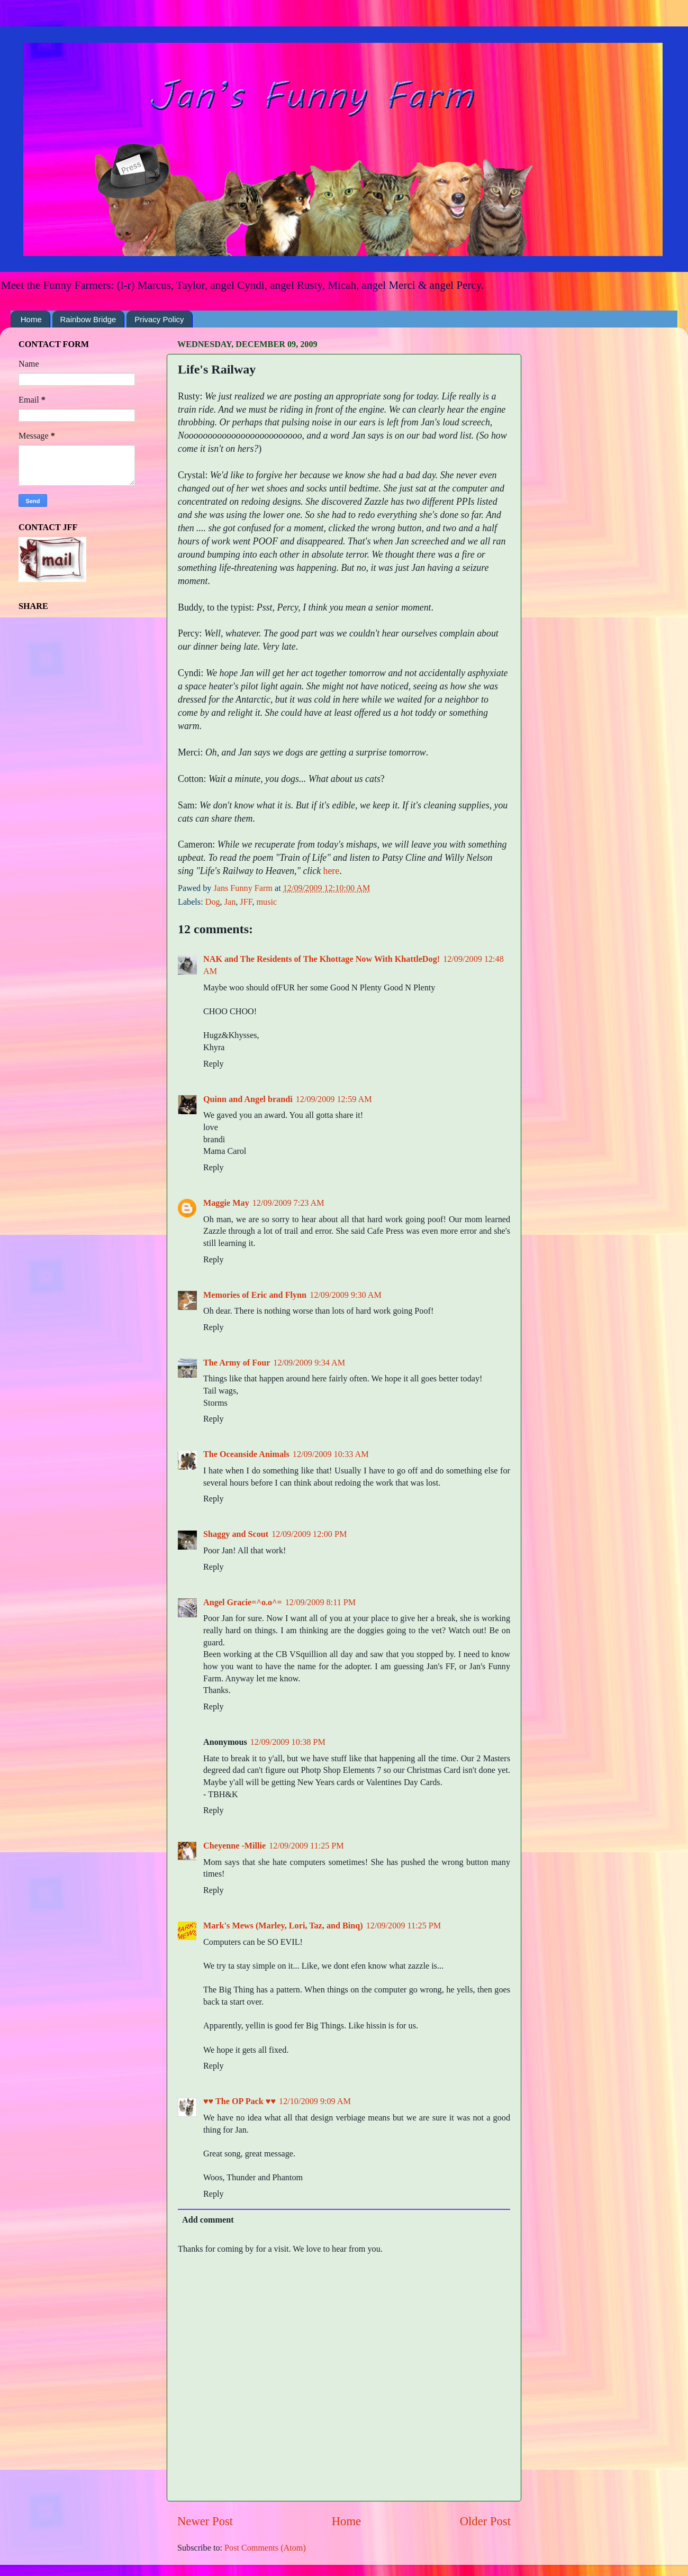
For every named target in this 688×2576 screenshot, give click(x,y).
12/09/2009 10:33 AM (331, 1454)
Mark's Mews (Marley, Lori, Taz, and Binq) (283, 1926)
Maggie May (226, 1203)
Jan (230, 902)
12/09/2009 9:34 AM (309, 1363)
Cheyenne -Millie (234, 1846)
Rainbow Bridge (88, 319)
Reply (213, 1064)
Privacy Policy (159, 319)
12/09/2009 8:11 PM (320, 1602)
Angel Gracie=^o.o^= (242, 1602)
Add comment (208, 2220)
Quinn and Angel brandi (248, 1099)
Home (31, 319)
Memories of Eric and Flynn (254, 1295)
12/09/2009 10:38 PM (287, 1742)
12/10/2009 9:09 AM (315, 2101)
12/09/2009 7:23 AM (288, 1203)
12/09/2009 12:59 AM (334, 1099)
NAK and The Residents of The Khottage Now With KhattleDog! (321, 959)
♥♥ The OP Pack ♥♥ (239, 2101)
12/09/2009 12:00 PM (309, 1534)
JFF (246, 902)
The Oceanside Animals (246, 1454)
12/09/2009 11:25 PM (306, 1846)
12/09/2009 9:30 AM (346, 1295)
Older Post (485, 2521)
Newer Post (205, 2521)
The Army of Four (236, 1363)
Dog (212, 902)
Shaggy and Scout (235, 1534)
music (266, 902)
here (331, 871)
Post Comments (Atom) (265, 2548)
